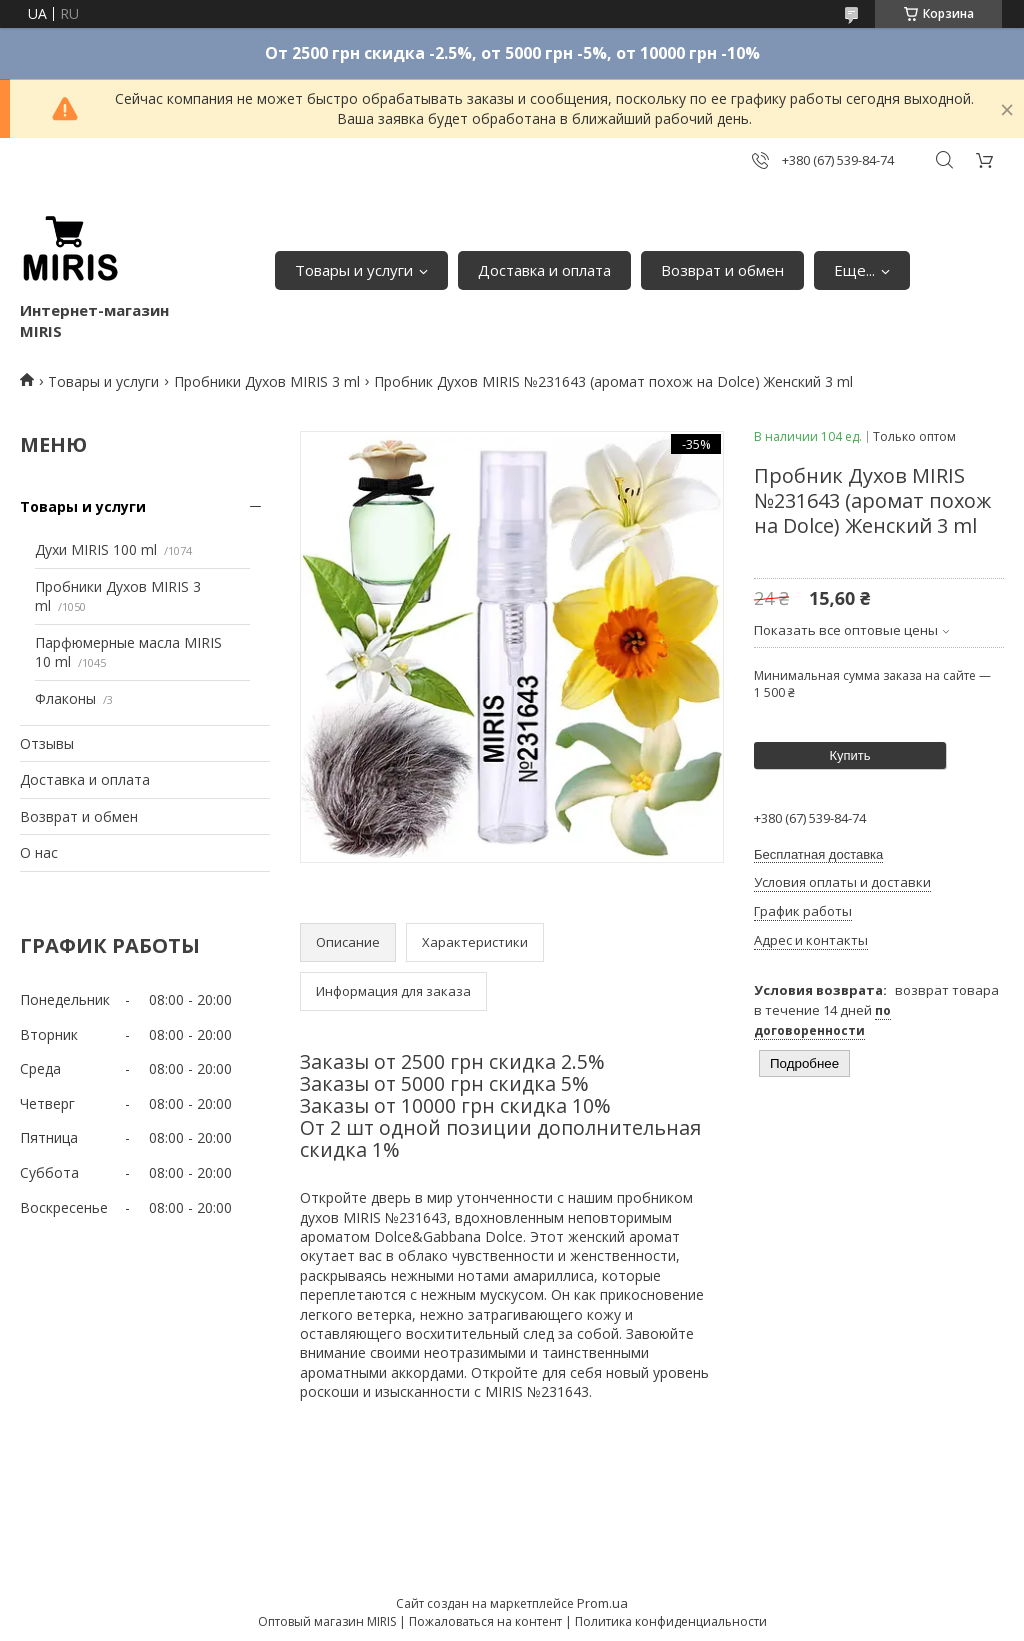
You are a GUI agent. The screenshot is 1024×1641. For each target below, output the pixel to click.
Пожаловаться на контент (485, 1621)
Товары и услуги (354, 270)
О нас (39, 852)
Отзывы (47, 743)
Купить (849, 755)
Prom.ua (602, 1603)
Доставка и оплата (544, 270)
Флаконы (65, 698)
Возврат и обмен (722, 270)
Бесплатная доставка (818, 854)
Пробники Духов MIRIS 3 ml (267, 381)
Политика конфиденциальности (671, 1621)
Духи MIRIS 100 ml (96, 549)
